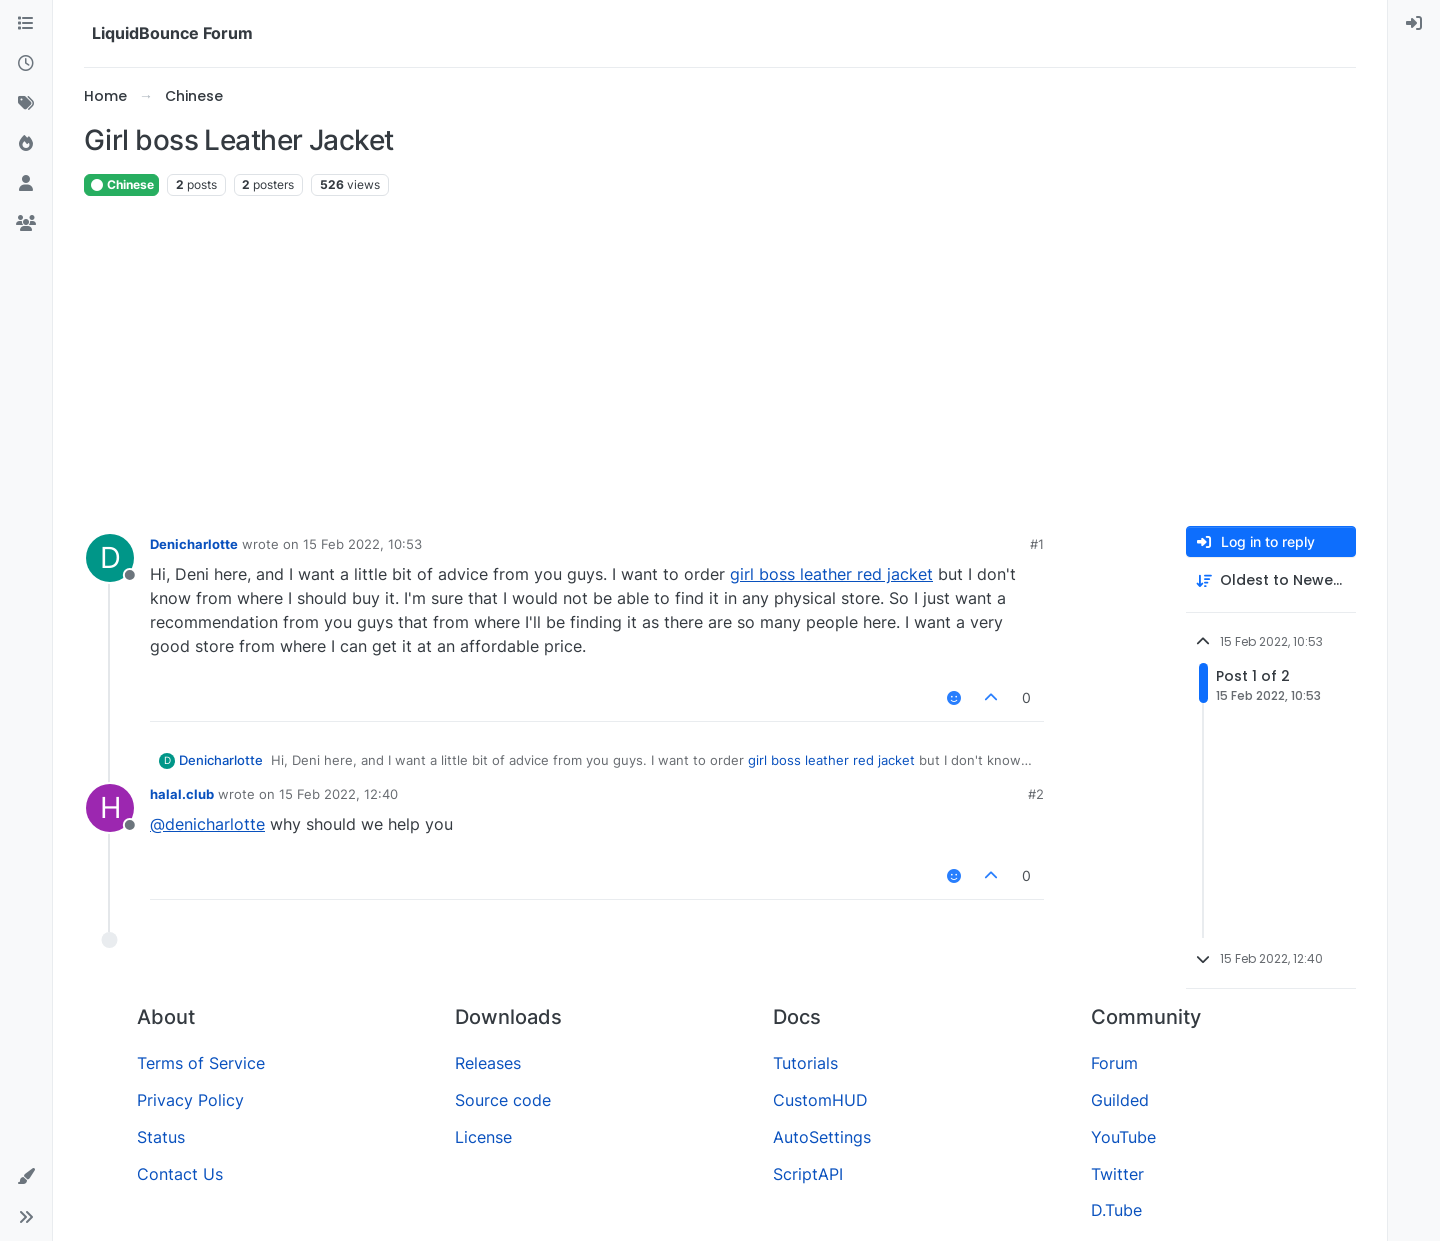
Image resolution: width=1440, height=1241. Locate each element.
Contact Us (180, 1174)
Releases (488, 1063)
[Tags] (26, 104)
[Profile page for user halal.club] (110, 808)
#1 (1037, 544)
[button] (26, 1177)
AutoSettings (822, 1137)
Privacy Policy (190, 1100)
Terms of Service (201, 1063)
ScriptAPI (808, 1174)
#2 (1036, 794)
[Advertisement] (720, 362)
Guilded (1120, 1100)
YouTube (1123, 1137)
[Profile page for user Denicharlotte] (110, 558)
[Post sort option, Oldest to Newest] (1271, 580)
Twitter (1117, 1174)
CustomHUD (820, 1100)
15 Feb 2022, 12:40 (338, 794)
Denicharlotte (194, 544)
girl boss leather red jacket (831, 574)
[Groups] (26, 224)
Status (161, 1137)
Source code (503, 1100)
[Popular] (26, 144)
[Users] (26, 184)
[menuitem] (1414, 24)
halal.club (182, 794)
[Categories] (26, 24)
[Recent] (26, 64)
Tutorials (805, 1063)
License (483, 1137)
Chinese (121, 184)
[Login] (1414, 24)
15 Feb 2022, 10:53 (362, 544)
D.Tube (1116, 1210)
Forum (1114, 1063)
